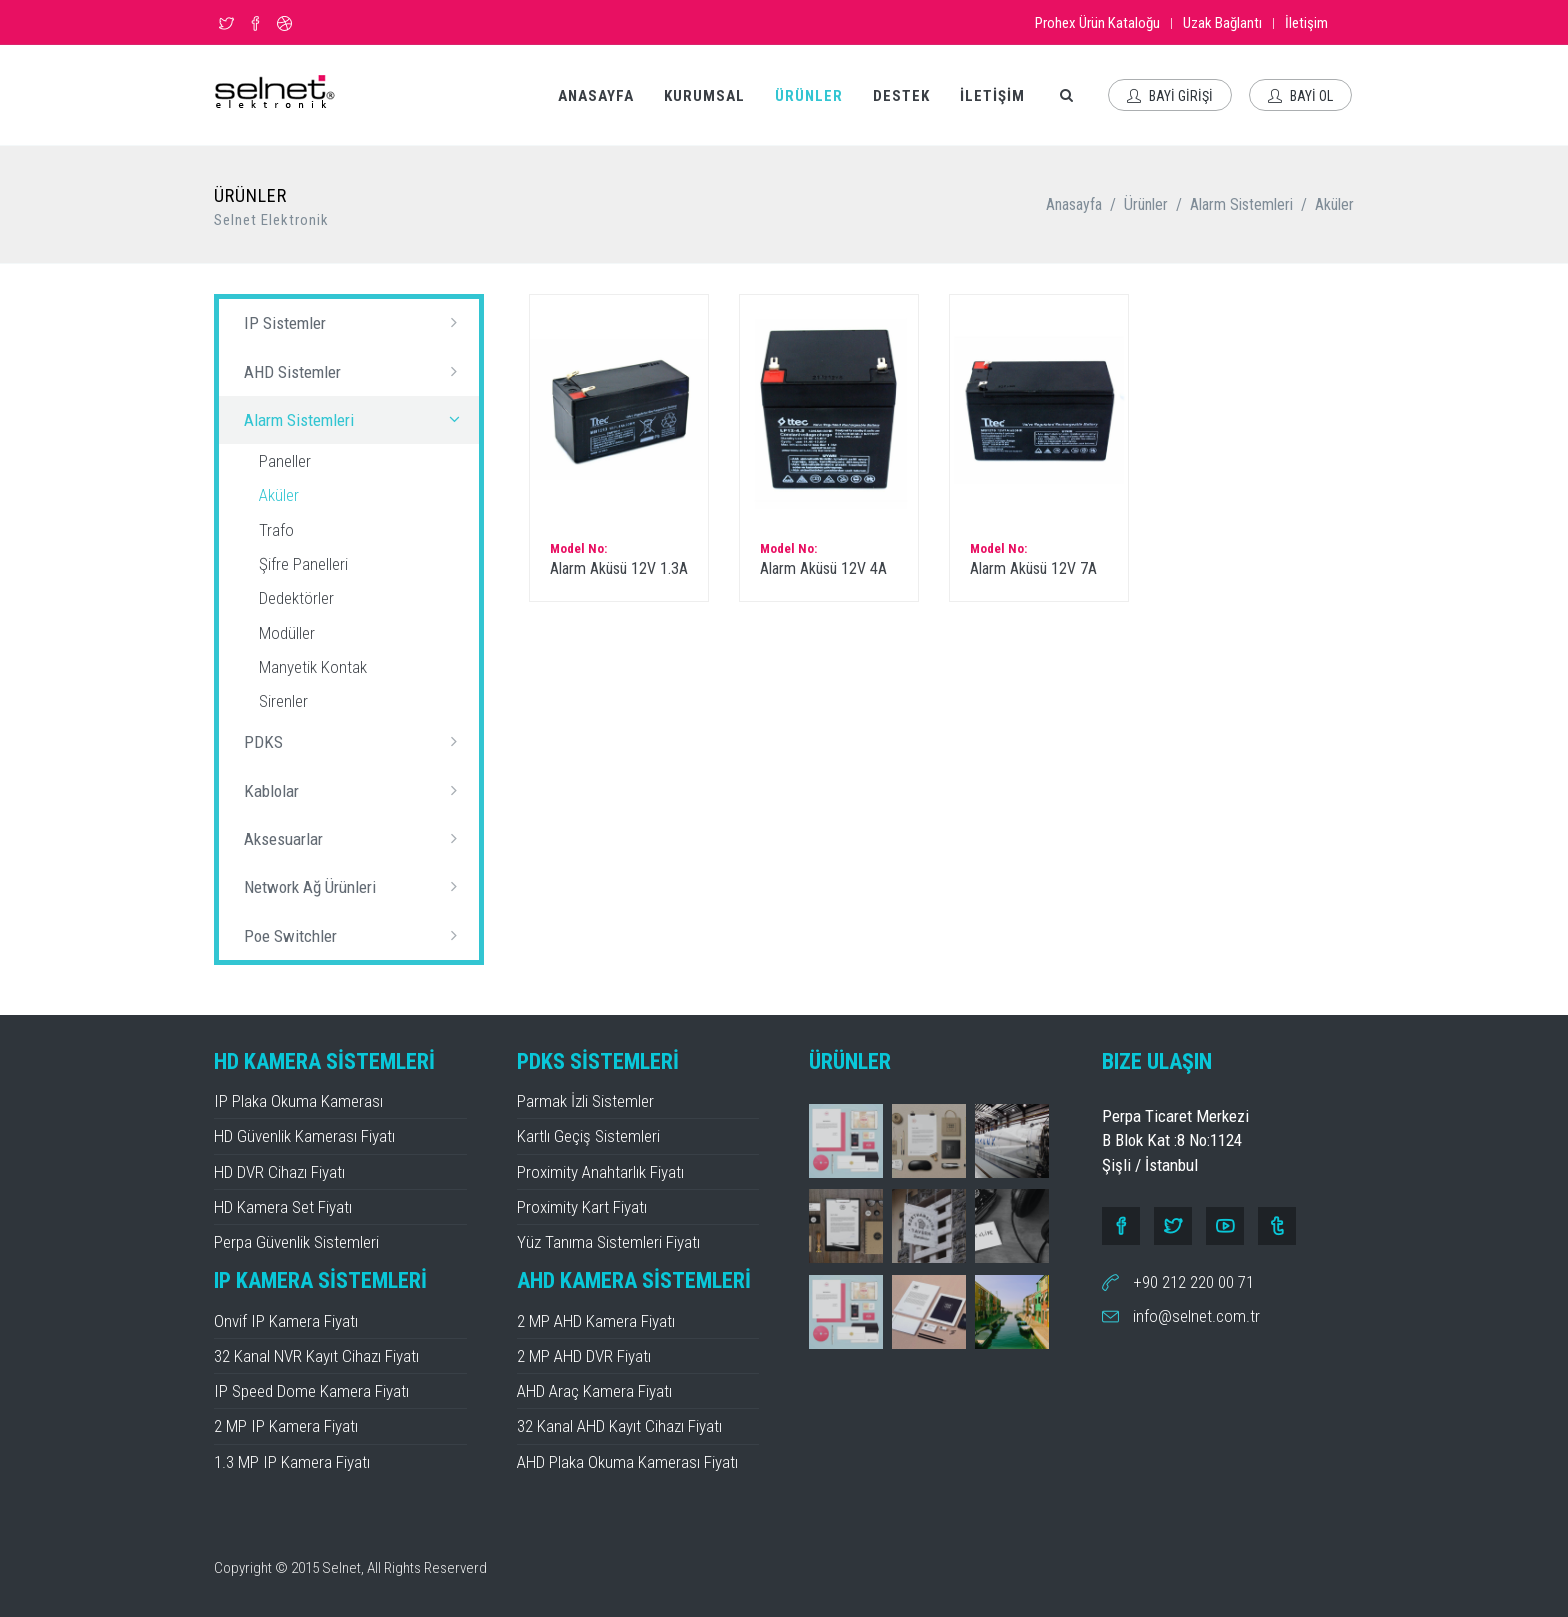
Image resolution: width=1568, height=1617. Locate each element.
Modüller (287, 633)
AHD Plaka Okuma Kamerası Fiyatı (627, 1462)
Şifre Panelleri (303, 564)
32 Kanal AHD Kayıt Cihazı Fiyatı (619, 1426)
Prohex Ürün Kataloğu (1097, 23)
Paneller (285, 461)
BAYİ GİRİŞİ (1170, 96)
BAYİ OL (1300, 96)
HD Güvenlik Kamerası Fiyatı (304, 1136)
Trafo (276, 530)
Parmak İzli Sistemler (585, 1101)
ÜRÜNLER (809, 96)
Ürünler (1146, 204)
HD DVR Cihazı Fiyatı (279, 1172)
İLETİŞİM (992, 96)
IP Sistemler (356, 322)
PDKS (356, 741)
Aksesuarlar (356, 838)
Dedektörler (296, 598)
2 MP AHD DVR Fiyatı (584, 1356)
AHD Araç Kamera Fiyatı (594, 1391)
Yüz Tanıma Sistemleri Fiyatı (608, 1242)
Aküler (1334, 204)
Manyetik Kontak (313, 667)
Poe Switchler (356, 935)
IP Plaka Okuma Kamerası (298, 1101)
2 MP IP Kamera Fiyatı (286, 1426)
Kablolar (356, 790)
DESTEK (901, 96)
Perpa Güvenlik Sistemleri (296, 1242)
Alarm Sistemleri (1241, 204)
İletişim (1306, 23)
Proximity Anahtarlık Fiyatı (600, 1172)
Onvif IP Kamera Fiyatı (286, 1321)
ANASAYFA (596, 96)
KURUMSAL (704, 96)
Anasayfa (1074, 204)
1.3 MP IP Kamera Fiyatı (292, 1462)
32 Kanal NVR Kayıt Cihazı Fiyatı (316, 1356)
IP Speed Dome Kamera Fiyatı (311, 1391)
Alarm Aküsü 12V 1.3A (619, 568)
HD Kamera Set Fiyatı (283, 1207)
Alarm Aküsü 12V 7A (1033, 568)
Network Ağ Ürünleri (356, 886)
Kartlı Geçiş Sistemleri (588, 1136)
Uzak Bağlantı (1222, 23)
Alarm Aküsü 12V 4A (823, 568)
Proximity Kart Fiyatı (582, 1207)
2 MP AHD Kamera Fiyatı (596, 1321)
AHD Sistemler (356, 371)
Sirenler (283, 701)
